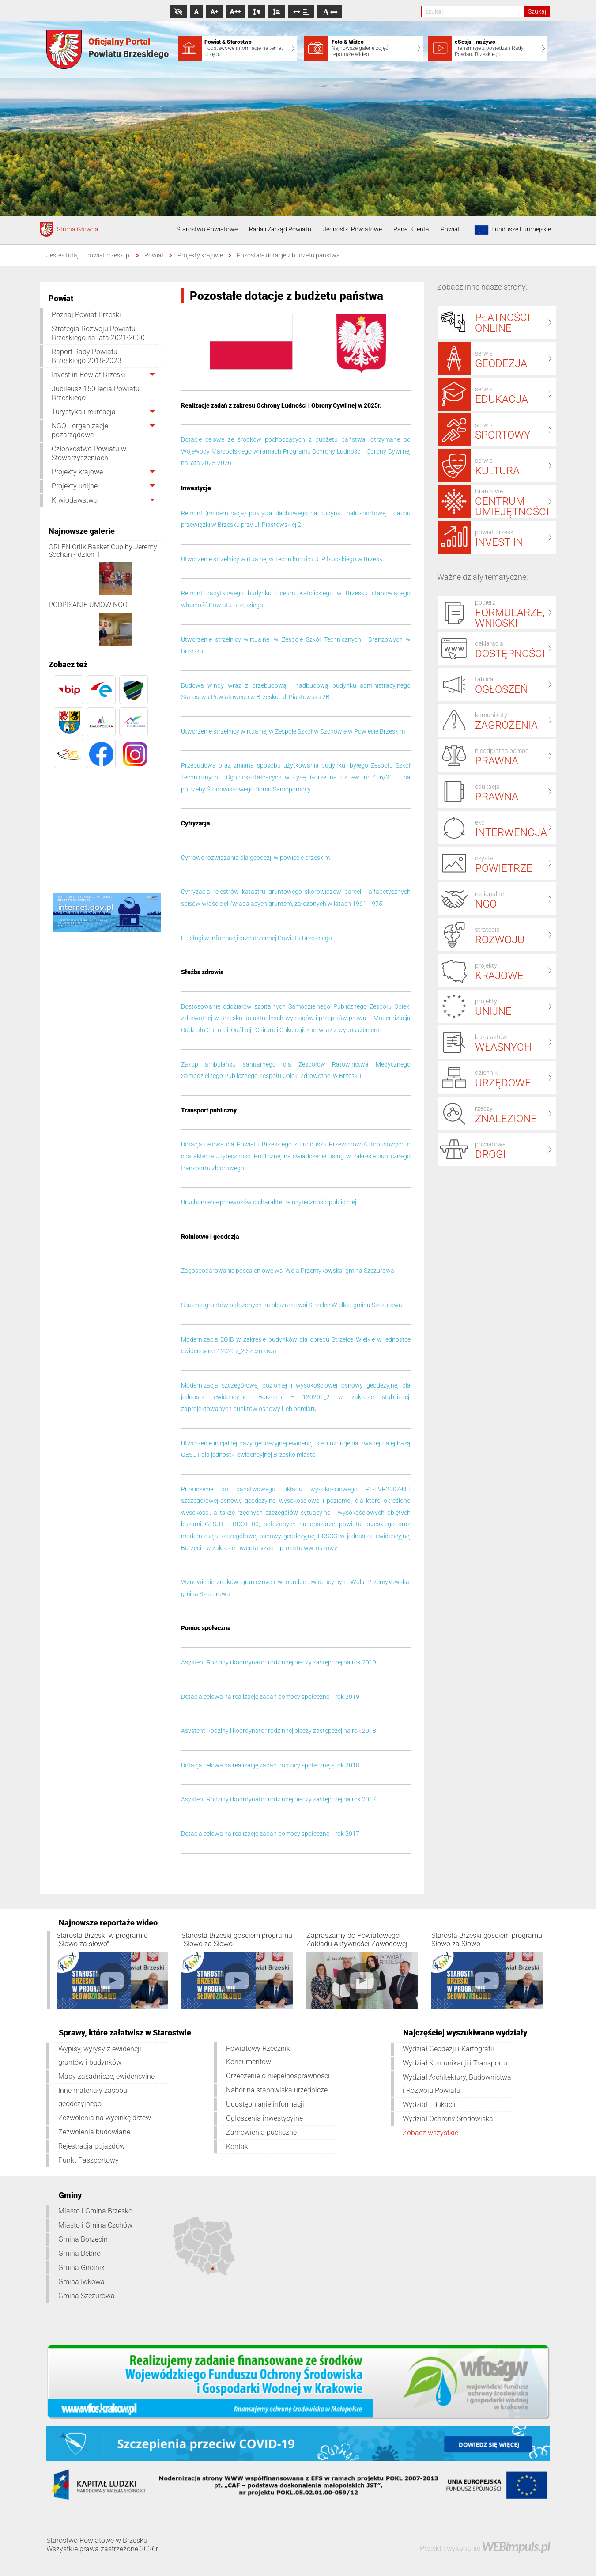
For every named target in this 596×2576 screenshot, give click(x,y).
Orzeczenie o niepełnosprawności (278, 2076)
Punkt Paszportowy (88, 2160)
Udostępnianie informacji (265, 2104)
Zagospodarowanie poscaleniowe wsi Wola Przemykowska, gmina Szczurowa (287, 1270)
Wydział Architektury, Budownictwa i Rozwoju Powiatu (457, 2084)
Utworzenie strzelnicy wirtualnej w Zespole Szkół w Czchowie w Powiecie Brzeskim (293, 731)
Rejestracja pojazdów (91, 2146)
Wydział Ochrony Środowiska (448, 2119)
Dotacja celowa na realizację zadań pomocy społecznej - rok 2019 (270, 1696)
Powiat (450, 229)
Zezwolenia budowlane (94, 2132)
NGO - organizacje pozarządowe (80, 430)
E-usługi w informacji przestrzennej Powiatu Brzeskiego (256, 938)
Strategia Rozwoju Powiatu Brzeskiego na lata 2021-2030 (98, 333)
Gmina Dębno (79, 2253)
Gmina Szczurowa (86, 2296)
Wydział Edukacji (429, 2104)
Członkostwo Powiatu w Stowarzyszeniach (89, 453)
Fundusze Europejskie (511, 230)
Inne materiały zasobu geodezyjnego (92, 2097)
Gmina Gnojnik (81, 2267)
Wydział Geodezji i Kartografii (448, 2049)
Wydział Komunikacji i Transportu (455, 2063)
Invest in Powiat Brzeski (88, 375)
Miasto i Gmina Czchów (95, 2225)
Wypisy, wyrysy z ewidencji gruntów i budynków (99, 2055)
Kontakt (238, 2146)
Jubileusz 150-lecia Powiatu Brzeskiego (96, 393)
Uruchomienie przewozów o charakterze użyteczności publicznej (268, 1202)
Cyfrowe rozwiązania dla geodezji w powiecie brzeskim (255, 857)
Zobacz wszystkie (430, 2133)
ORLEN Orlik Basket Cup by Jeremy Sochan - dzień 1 (103, 551)
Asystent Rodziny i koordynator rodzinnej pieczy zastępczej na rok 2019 (278, 1662)
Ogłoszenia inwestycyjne (264, 2118)
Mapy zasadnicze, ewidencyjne (106, 2076)
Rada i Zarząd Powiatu (280, 229)
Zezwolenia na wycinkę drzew (104, 2118)
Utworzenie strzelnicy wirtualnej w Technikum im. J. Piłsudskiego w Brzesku (283, 559)
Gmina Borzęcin (83, 2239)
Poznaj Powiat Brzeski (86, 314)
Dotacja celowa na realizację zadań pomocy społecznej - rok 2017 (270, 1833)
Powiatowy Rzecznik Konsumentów (258, 2055)
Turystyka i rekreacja (84, 412)
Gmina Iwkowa (81, 2281)
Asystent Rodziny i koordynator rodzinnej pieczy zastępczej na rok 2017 (278, 1799)
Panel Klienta (411, 229)
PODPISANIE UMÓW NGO (88, 605)
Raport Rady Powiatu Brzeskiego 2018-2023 (86, 356)
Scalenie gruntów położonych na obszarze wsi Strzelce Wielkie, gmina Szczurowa (291, 1305)
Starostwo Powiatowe (207, 229)
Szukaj (537, 11)
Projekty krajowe (77, 472)
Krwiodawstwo (75, 500)
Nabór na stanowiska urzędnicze (277, 2090)
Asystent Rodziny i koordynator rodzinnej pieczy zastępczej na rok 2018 (278, 1730)
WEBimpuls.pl (516, 2546)
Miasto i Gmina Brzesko (95, 2211)
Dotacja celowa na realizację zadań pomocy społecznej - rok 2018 (270, 1765)
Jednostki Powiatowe (352, 229)
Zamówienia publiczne (261, 2132)
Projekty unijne (75, 486)
